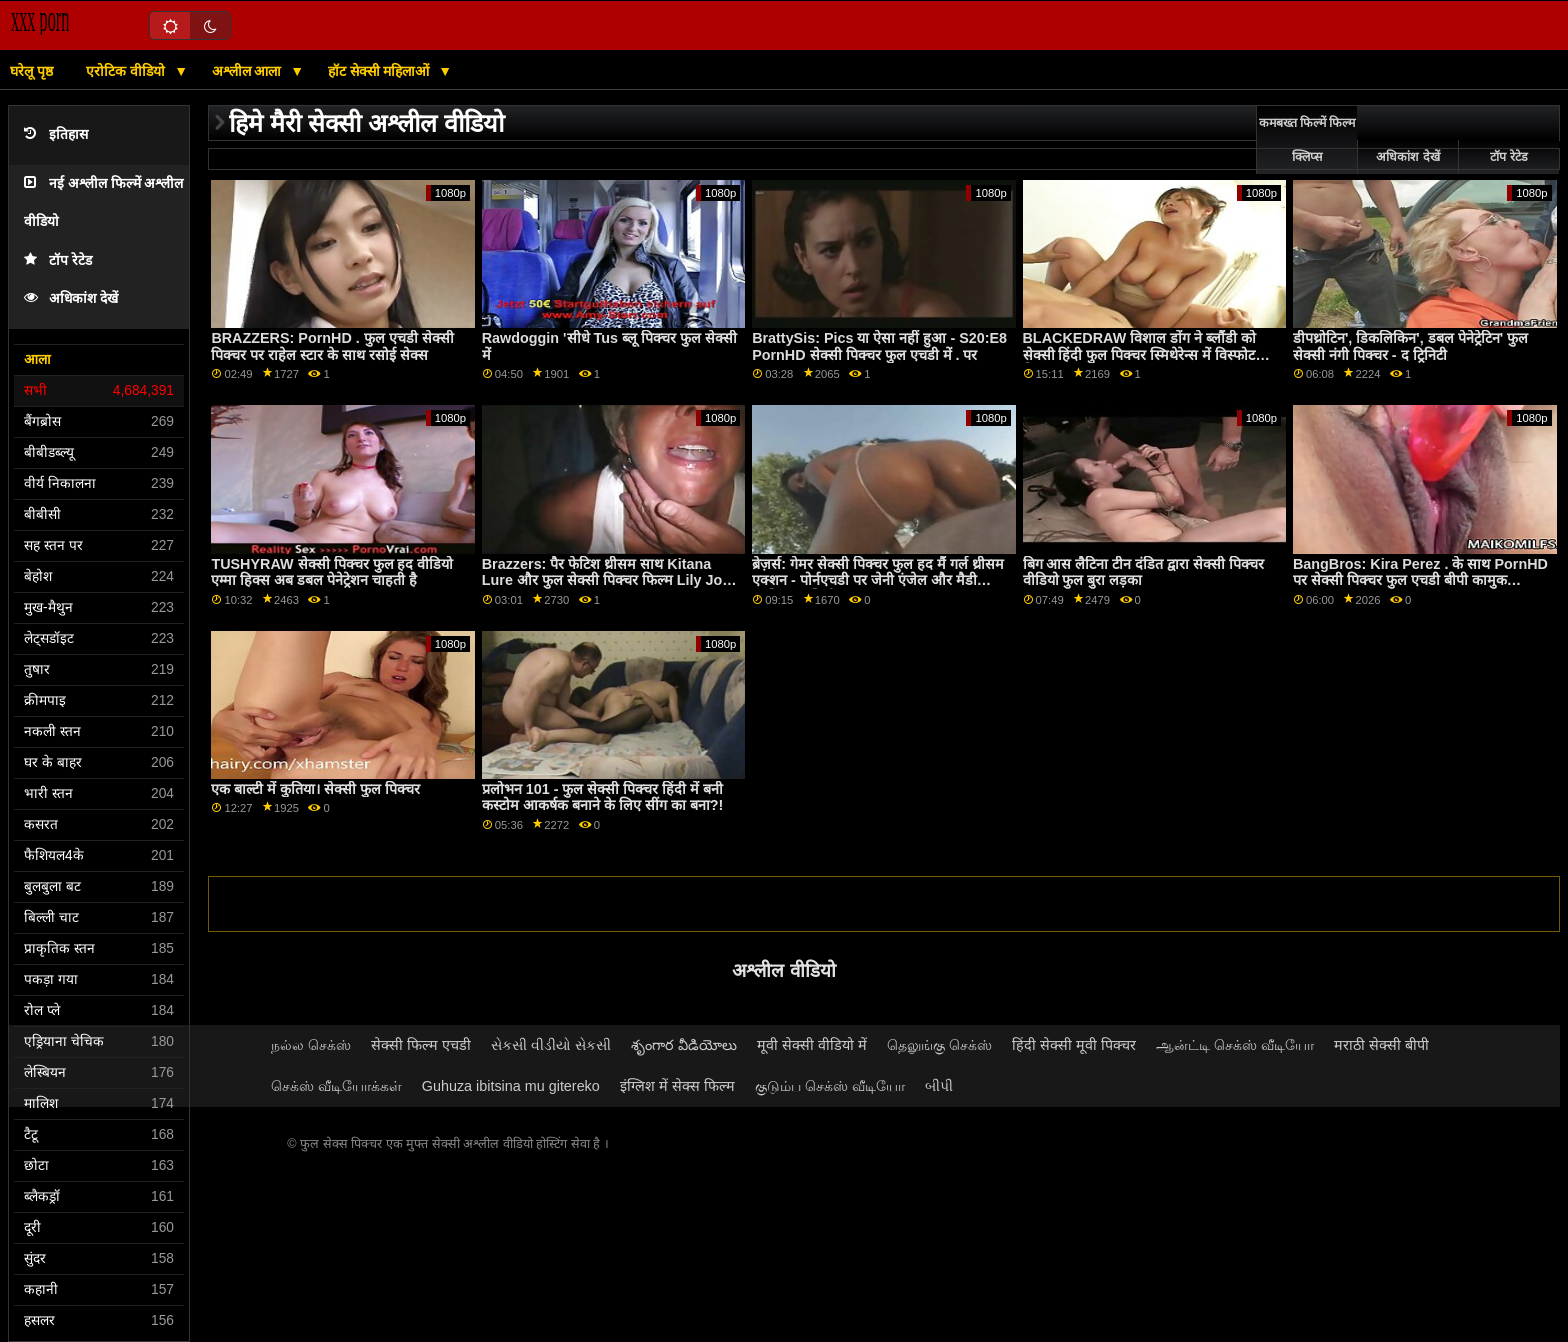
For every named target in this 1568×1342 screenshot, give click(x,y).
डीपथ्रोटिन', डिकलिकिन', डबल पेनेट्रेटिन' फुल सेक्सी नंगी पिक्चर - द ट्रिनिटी (1410, 346)
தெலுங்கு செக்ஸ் (939, 1045)
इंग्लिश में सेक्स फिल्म (677, 1086)
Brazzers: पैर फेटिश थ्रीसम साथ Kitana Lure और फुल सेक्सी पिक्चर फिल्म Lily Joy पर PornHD (606, 580)
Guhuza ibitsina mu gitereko (511, 1086)
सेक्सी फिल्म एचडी (421, 1045)
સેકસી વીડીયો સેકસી (551, 1045)
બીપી (939, 1086)
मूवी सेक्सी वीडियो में (812, 1045)
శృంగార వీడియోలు (684, 1045)
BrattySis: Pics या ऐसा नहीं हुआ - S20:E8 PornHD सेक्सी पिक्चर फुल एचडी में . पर (879, 346)
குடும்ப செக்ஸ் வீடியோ (830, 1086)
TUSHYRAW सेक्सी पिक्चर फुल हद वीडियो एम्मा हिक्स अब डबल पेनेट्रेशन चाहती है (332, 572)
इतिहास (56, 134)
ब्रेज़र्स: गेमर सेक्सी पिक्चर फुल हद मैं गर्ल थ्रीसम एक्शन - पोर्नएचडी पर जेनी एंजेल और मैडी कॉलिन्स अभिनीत (878, 580)
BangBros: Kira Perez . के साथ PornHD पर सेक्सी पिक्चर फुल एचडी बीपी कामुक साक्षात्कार (1420, 580)
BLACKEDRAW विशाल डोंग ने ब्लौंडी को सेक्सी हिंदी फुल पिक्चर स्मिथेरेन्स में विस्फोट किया (1140, 354)
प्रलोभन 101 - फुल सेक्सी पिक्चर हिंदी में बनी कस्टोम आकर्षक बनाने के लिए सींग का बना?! (603, 797)
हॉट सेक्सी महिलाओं (381, 71)
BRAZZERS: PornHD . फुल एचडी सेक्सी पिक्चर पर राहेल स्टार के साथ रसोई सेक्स (332, 346)
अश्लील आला (249, 71)
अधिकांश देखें (71, 298)
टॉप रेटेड (58, 260)
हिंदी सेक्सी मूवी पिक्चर (1074, 1045)
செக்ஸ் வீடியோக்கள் (336, 1086)
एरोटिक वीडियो (127, 71)
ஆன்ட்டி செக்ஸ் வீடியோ (1235, 1045)
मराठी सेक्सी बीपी (1381, 1045)
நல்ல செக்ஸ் (311, 1045)
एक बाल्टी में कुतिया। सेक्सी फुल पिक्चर (315, 789)
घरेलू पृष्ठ (31, 71)
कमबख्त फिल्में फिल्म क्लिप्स (1307, 140)
